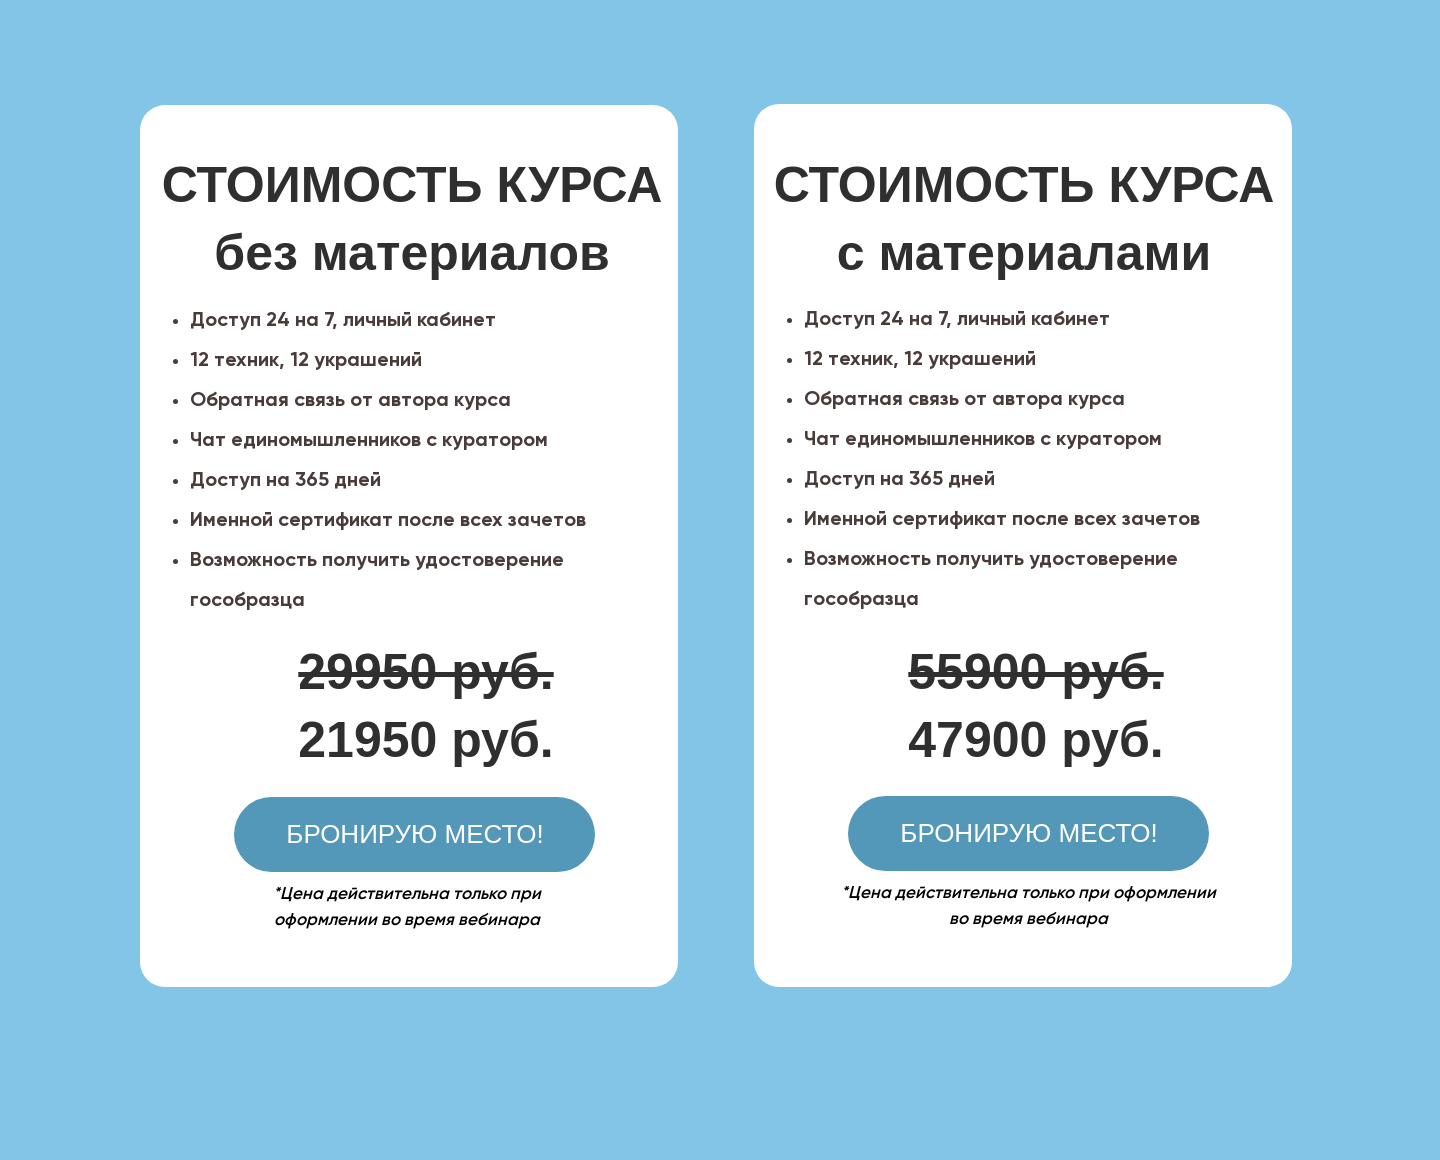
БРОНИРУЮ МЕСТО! (1028, 833)
